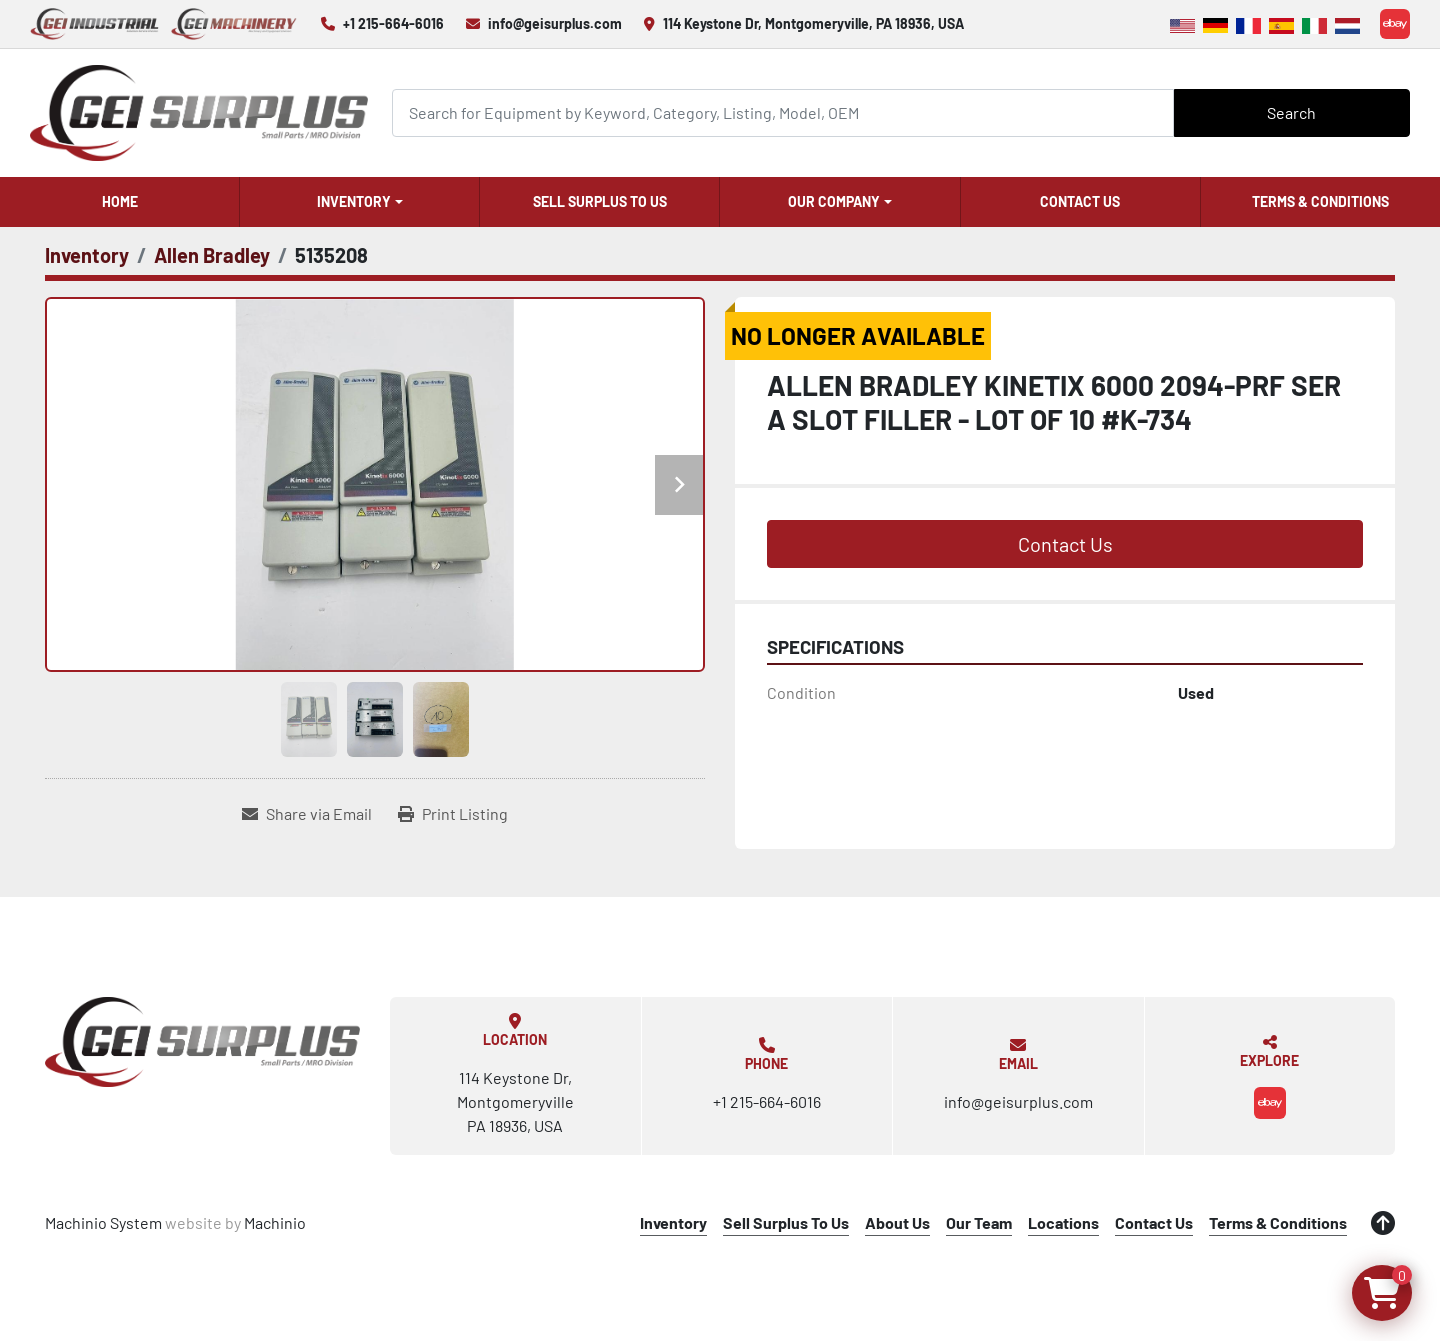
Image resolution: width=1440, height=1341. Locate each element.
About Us (897, 1222)
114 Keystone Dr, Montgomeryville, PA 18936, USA (813, 23)
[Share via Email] (307, 814)
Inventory (354, 201)
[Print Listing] (453, 814)
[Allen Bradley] (212, 255)
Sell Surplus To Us (600, 201)
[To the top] (1383, 1223)
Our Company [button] (834, 201)
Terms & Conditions (1320, 201)
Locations (1063, 1222)
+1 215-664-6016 (393, 23)
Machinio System (103, 1222)
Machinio (275, 1222)
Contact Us (1080, 201)
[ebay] (1395, 24)
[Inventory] (87, 255)
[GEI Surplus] (202, 1042)
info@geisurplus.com (555, 23)
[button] (359, 202)
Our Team (979, 1222)
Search (1291, 112)
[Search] (783, 112)
